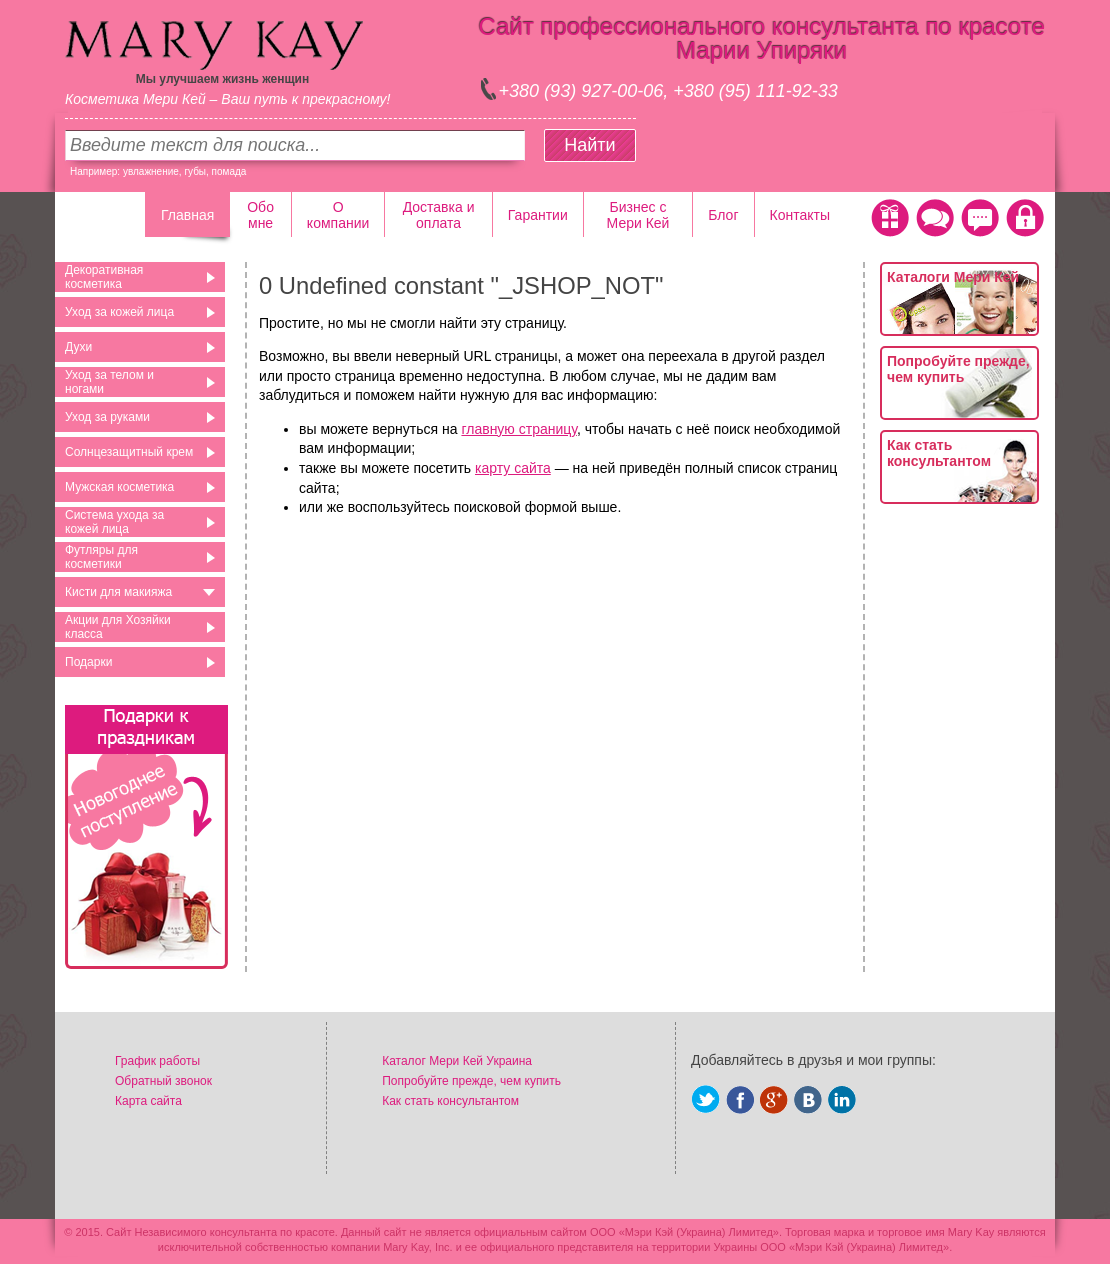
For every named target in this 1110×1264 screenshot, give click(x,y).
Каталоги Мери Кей (953, 277)
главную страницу (518, 429)
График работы (157, 1061)
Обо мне (260, 215)
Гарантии (538, 215)
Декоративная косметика (104, 277)
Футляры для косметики (101, 557)
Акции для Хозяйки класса (118, 627)
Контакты (800, 215)
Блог (723, 215)
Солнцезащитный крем (129, 452)
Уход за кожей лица (119, 312)
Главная (187, 215)
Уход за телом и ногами (109, 382)
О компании (338, 215)
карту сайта (513, 468)
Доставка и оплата (439, 215)
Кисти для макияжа (118, 592)
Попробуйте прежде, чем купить (958, 369)
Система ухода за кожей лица (114, 522)
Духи (78, 347)
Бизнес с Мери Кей (638, 215)
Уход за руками (107, 417)
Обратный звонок (163, 1081)
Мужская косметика (119, 487)
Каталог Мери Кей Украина (457, 1061)
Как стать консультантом (939, 453)
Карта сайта (148, 1101)
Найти (589, 145)
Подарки (88, 662)
